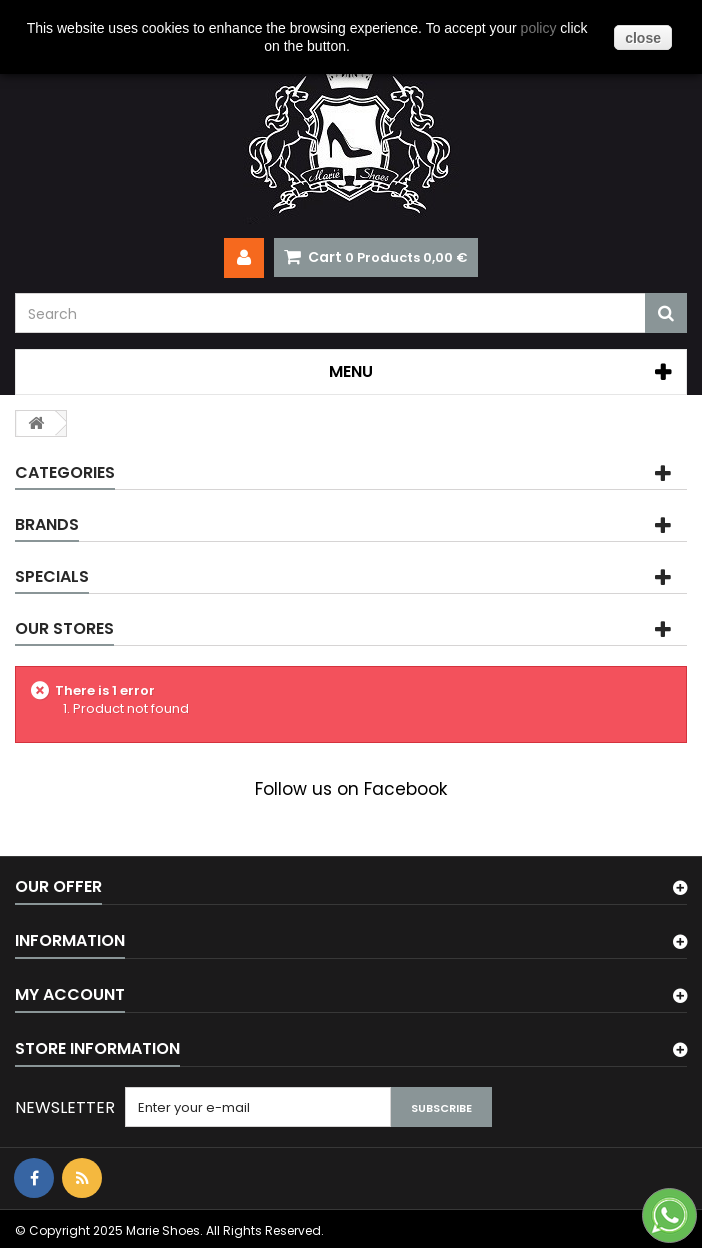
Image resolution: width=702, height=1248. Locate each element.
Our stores (64, 628)
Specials (52, 576)
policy (539, 28)
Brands (47, 524)
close (643, 38)
